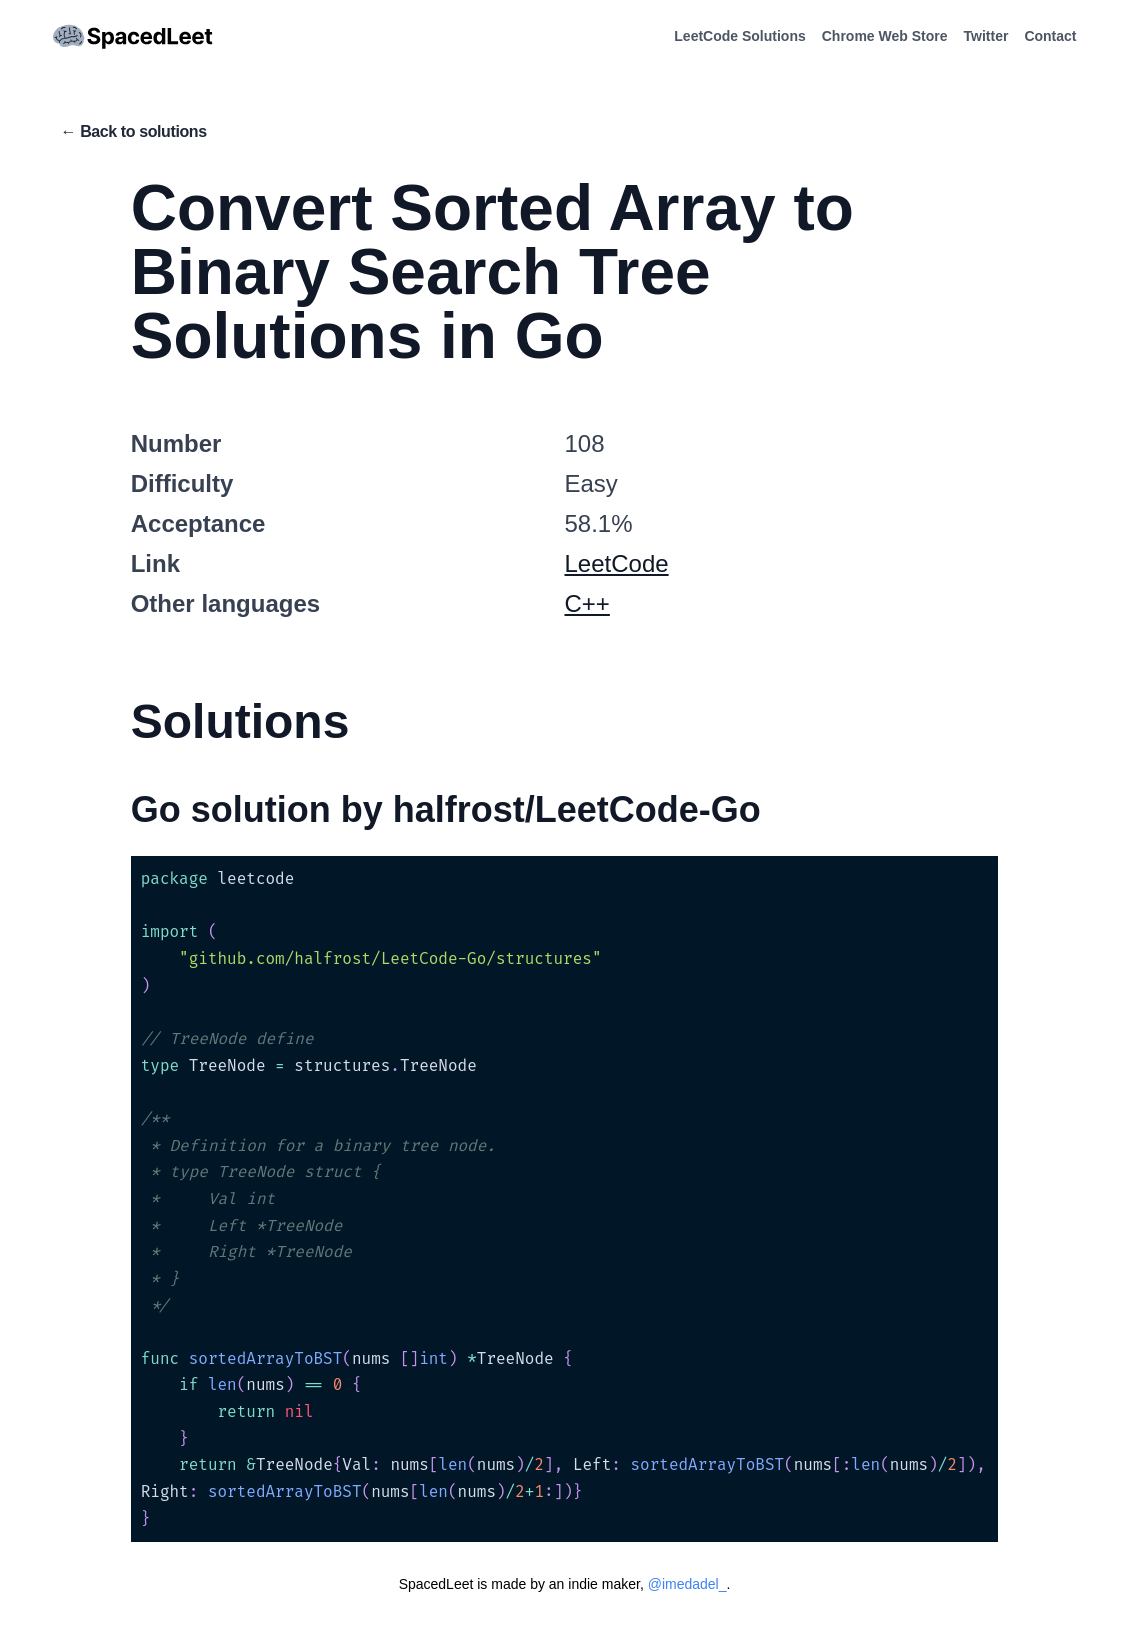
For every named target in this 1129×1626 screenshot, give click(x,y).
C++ (587, 603)
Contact (1050, 36)
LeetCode (617, 563)
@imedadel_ (687, 1584)
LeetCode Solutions (739, 36)
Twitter (986, 36)
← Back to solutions (134, 131)
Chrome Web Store (885, 36)
